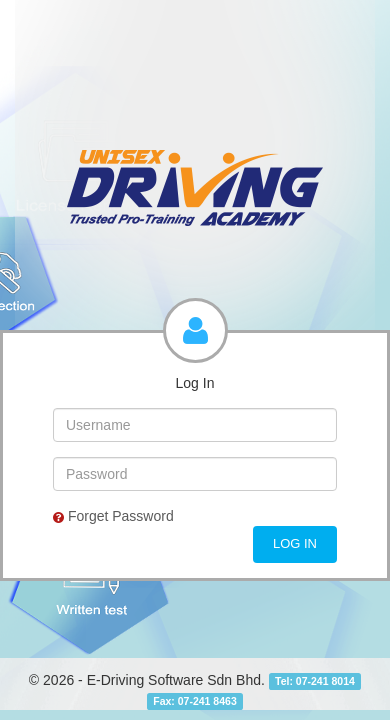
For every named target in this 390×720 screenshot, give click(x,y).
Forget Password (113, 516)
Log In (295, 543)
